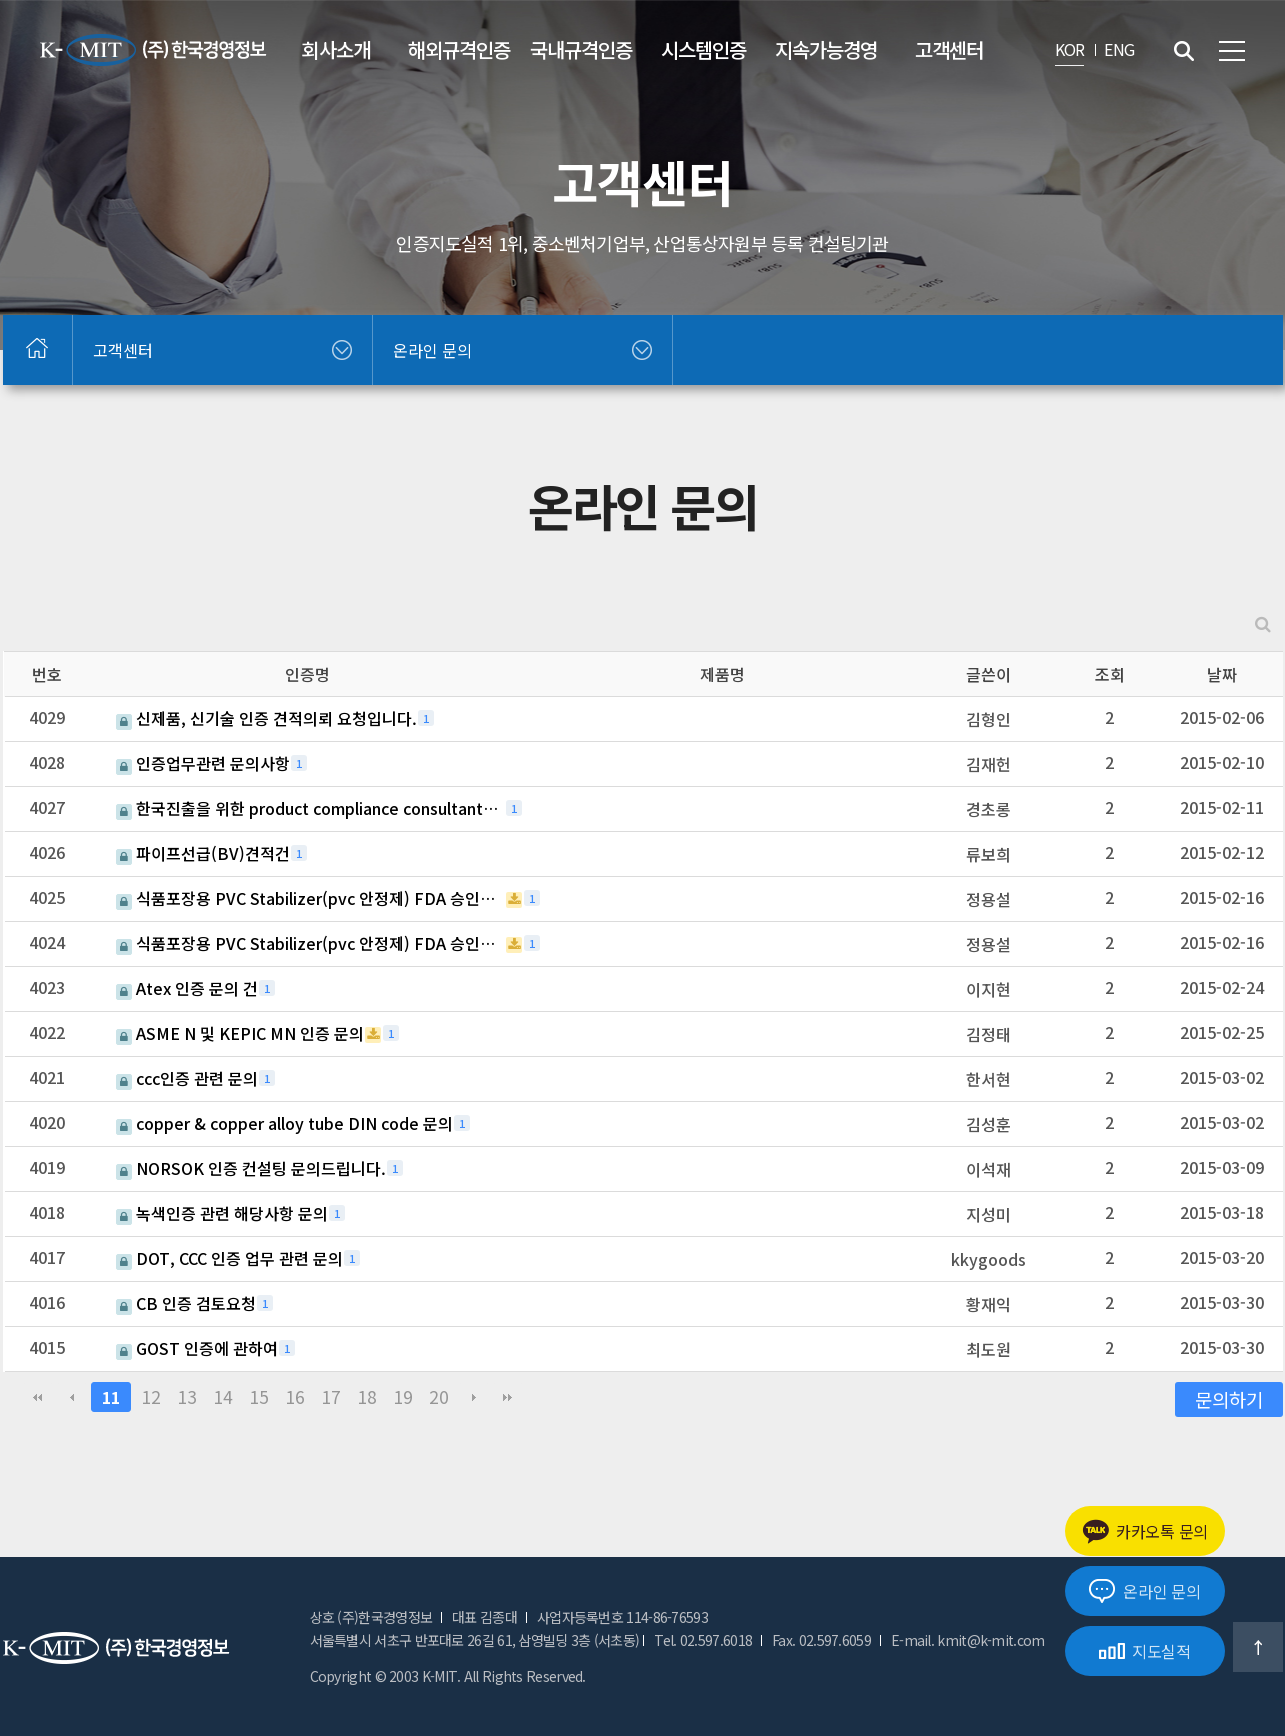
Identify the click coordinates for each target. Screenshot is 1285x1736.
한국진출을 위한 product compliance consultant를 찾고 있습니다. (310, 808)
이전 (72, 1397)
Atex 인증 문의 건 (187, 988)
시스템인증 (703, 49)
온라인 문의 (1144, 1591)
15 (259, 1396)
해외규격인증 (459, 49)
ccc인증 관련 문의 (187, 1078)
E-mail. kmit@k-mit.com (968, 1640)
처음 (38, 1397)
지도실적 (1145, 1651)
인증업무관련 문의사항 (203, 763)
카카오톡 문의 (1145, 1531)
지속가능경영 (826, 49)
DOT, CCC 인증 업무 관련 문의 (229, 1258)
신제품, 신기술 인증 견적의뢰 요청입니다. (266, 718)
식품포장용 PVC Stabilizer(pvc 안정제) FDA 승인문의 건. (310, 898)
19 (403, 1396)
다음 (474, 1397)
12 (151, 1396)
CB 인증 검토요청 (186, 1303)
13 (187, 1396)
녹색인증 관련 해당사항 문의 (222, 1213)
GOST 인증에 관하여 (197, 1348)
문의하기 (1229, 1398)
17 (331, 1396)
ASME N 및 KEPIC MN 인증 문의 (240, 1033)
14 (223, 1396)
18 (367, 1396)
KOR (1070, 49)
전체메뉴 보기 (1232, 51)
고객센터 (949, 49)
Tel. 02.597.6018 (703, 1640)
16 (295, 1396)
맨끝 (508, 1397)
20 (439, 1396)
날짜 (1222, 674)
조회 (1110, 674)
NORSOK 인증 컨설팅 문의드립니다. (251, 1168)
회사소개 (336, 49)
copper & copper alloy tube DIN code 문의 (284, 1123)
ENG (1119, 49)
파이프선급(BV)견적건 (203, 853)
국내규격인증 (581, 49)
